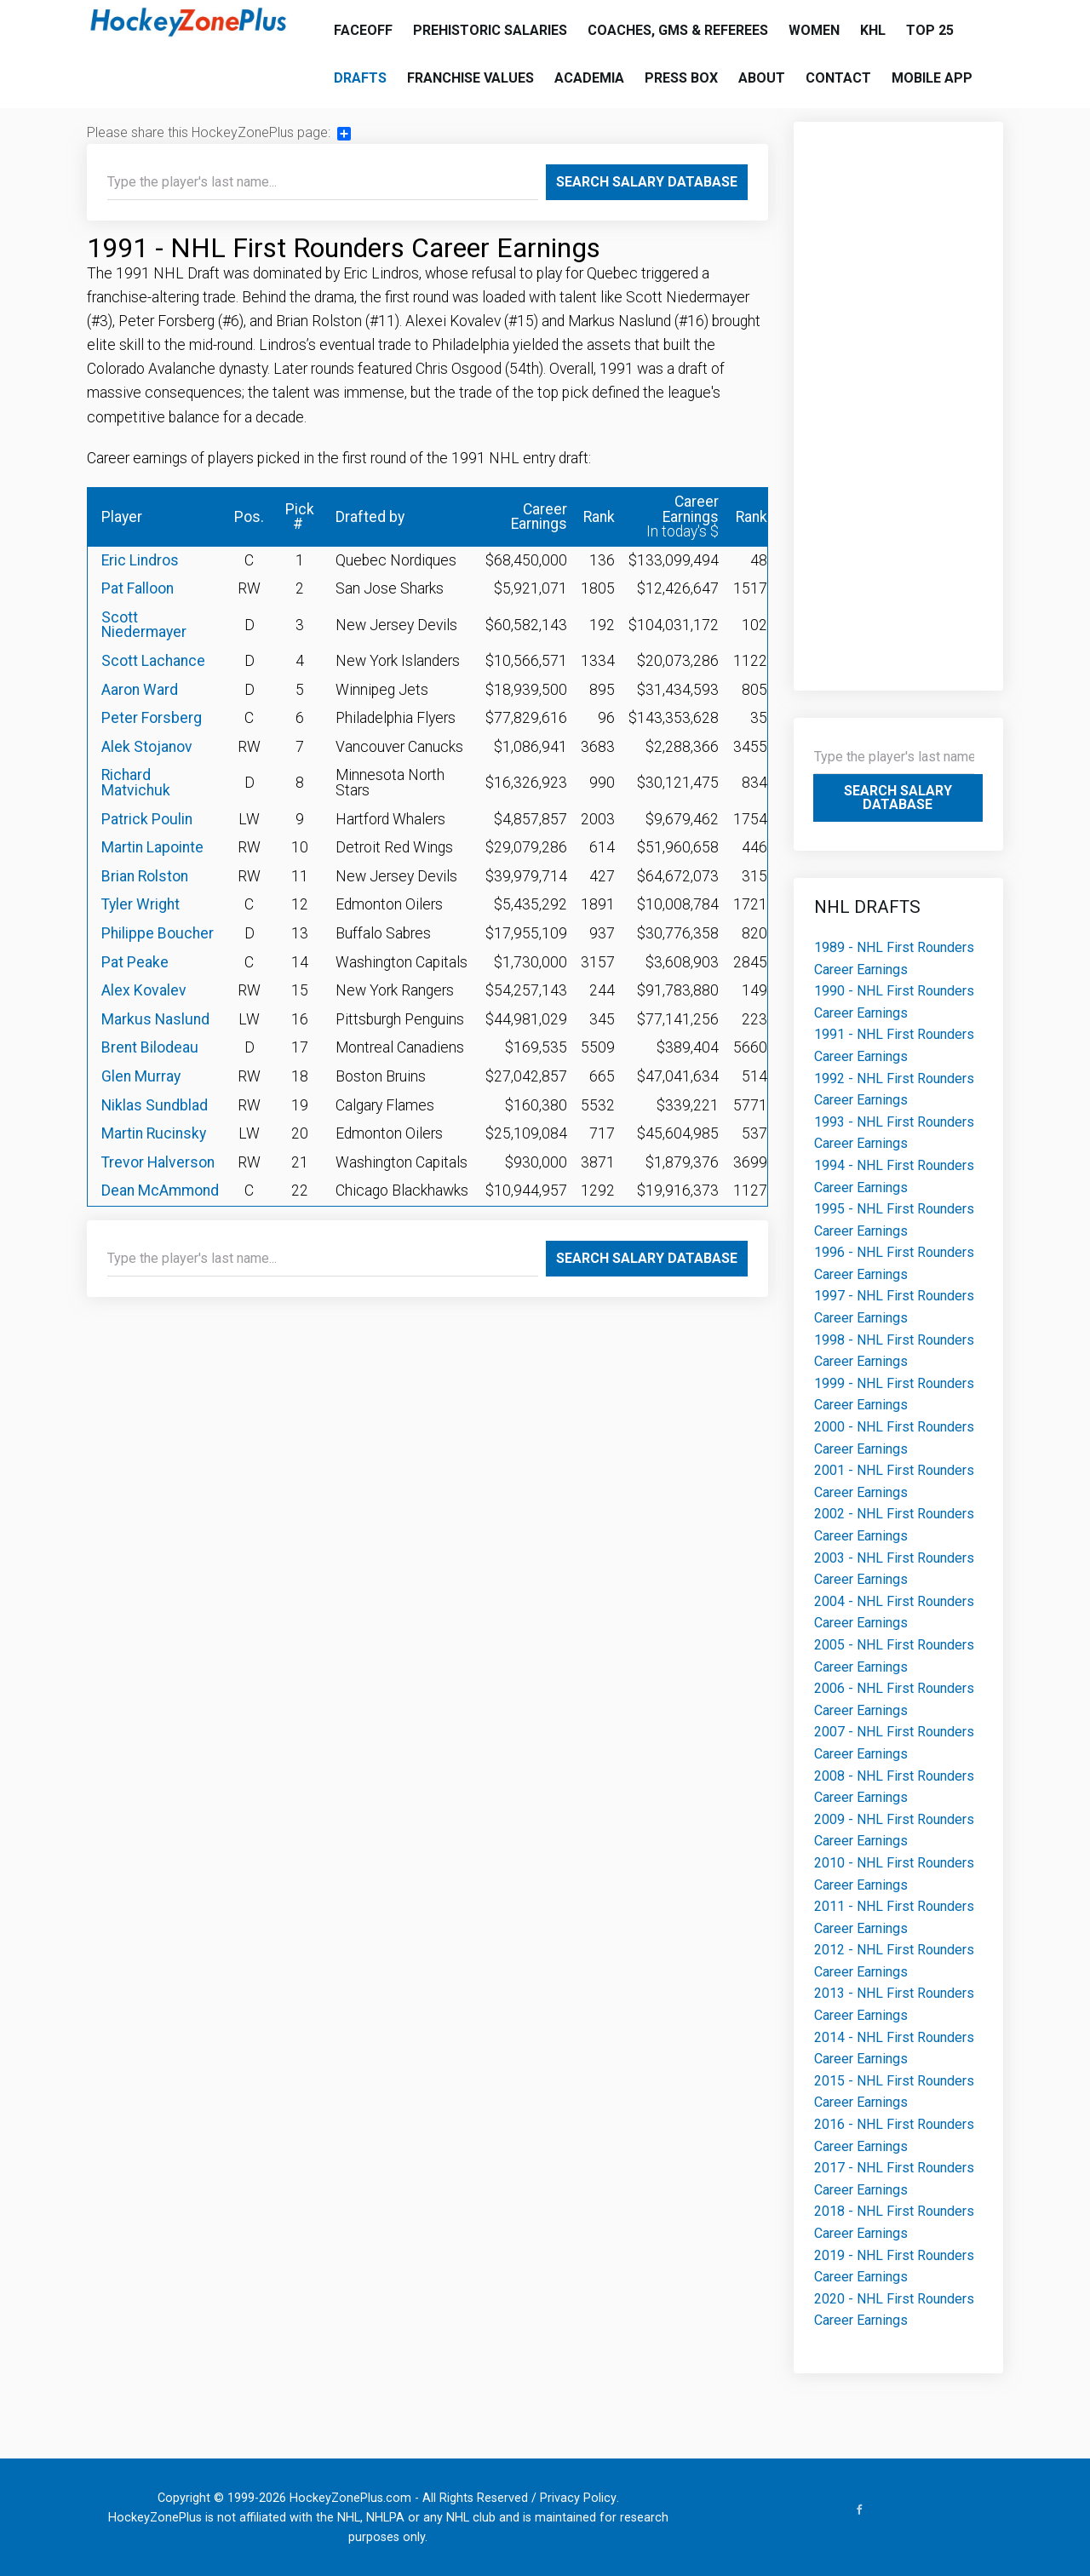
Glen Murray (141, 1076)
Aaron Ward (139, 689)
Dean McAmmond (160, 1190)
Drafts (360, 78)
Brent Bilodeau (149, 1047)
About (761, 78)
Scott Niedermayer (143, 625)
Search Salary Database (646, 182)
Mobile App (932, 78)
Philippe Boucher (157, 933)
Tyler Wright (140, 904)
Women (814, 30)
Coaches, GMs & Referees (678, 30)
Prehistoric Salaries (490, 30)
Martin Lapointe (152, 847)
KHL (873, 30)
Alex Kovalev (143, 990)
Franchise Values (470, 78)
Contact (838, 78)
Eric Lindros (140, 560)
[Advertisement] (899, 397)
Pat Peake (135, 962)
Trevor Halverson (158, 1162)
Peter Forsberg (151, 717)
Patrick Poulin (146, 819)
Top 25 (930, 30)
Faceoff (363, 30)
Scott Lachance (153, 660)
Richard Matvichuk (135, 782)
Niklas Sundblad (154, 1105)
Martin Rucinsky (153, 1133)
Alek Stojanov (146, 746)
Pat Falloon (137, 588)
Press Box (681, 78)
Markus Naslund (155, 1019)
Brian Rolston (144, 876)
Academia (589, 78)
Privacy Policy (578, 2498)
